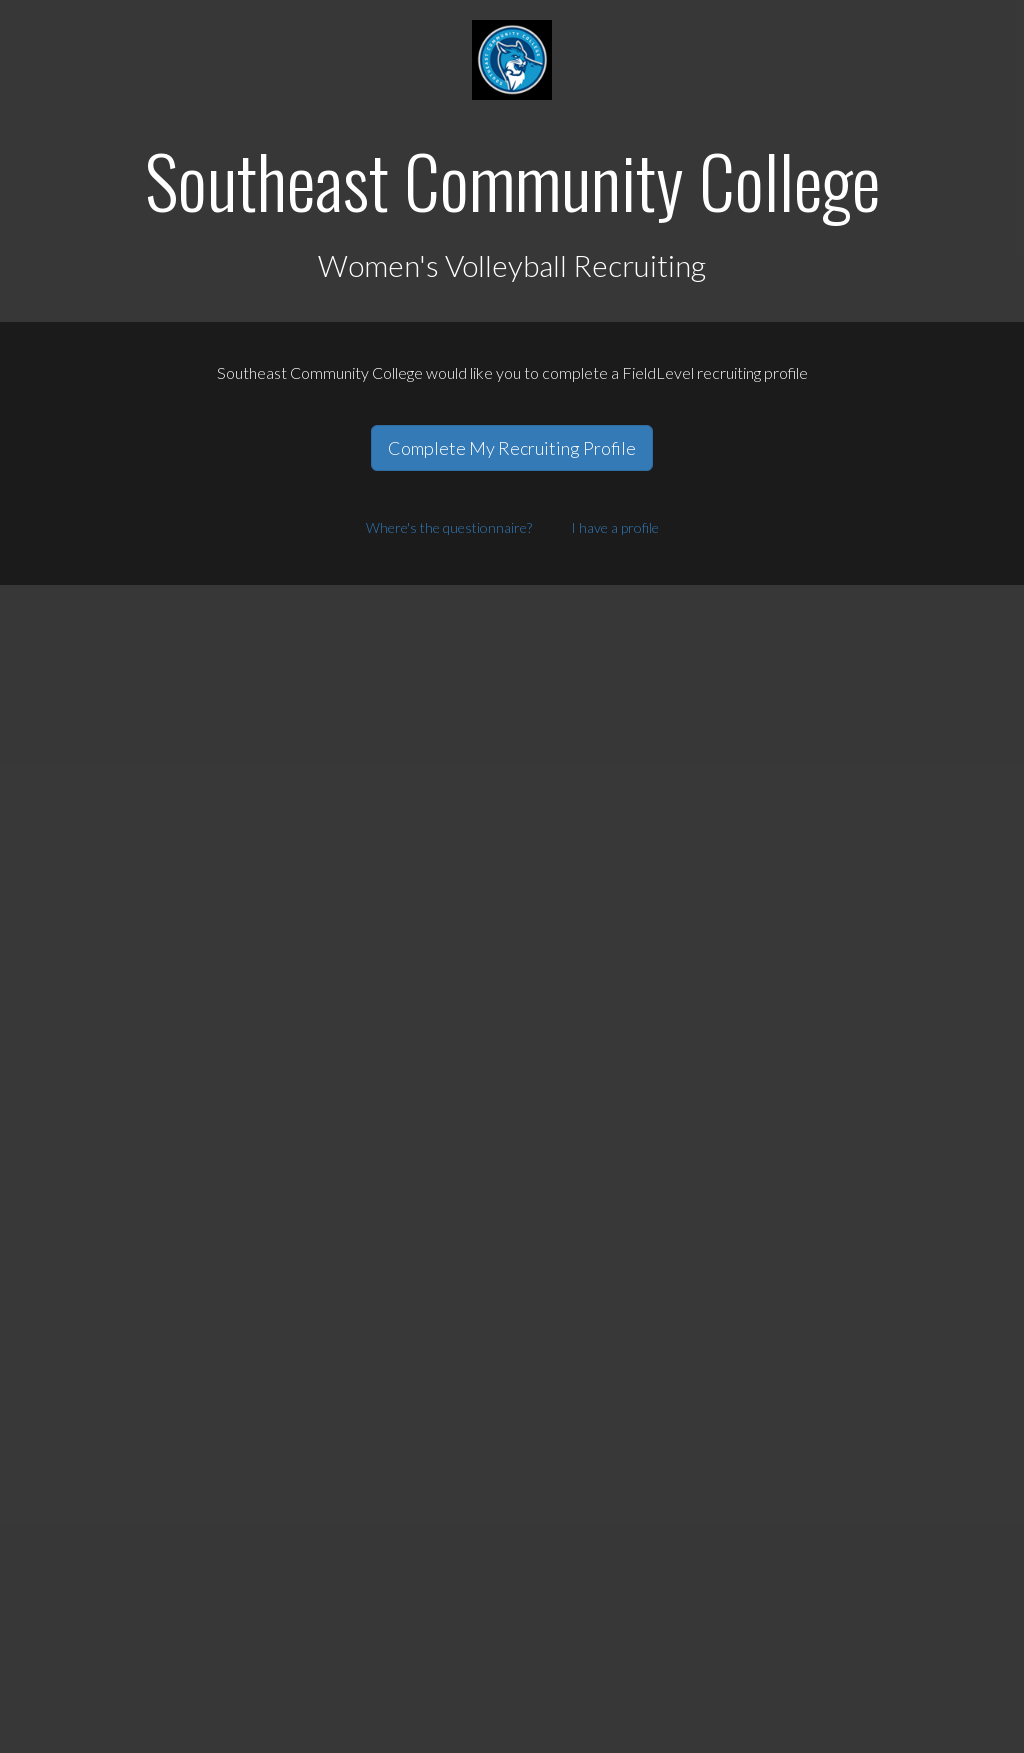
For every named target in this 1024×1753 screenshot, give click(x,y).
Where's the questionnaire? (449, 527)
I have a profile (615, 527)
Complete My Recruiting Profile (512, 448)
